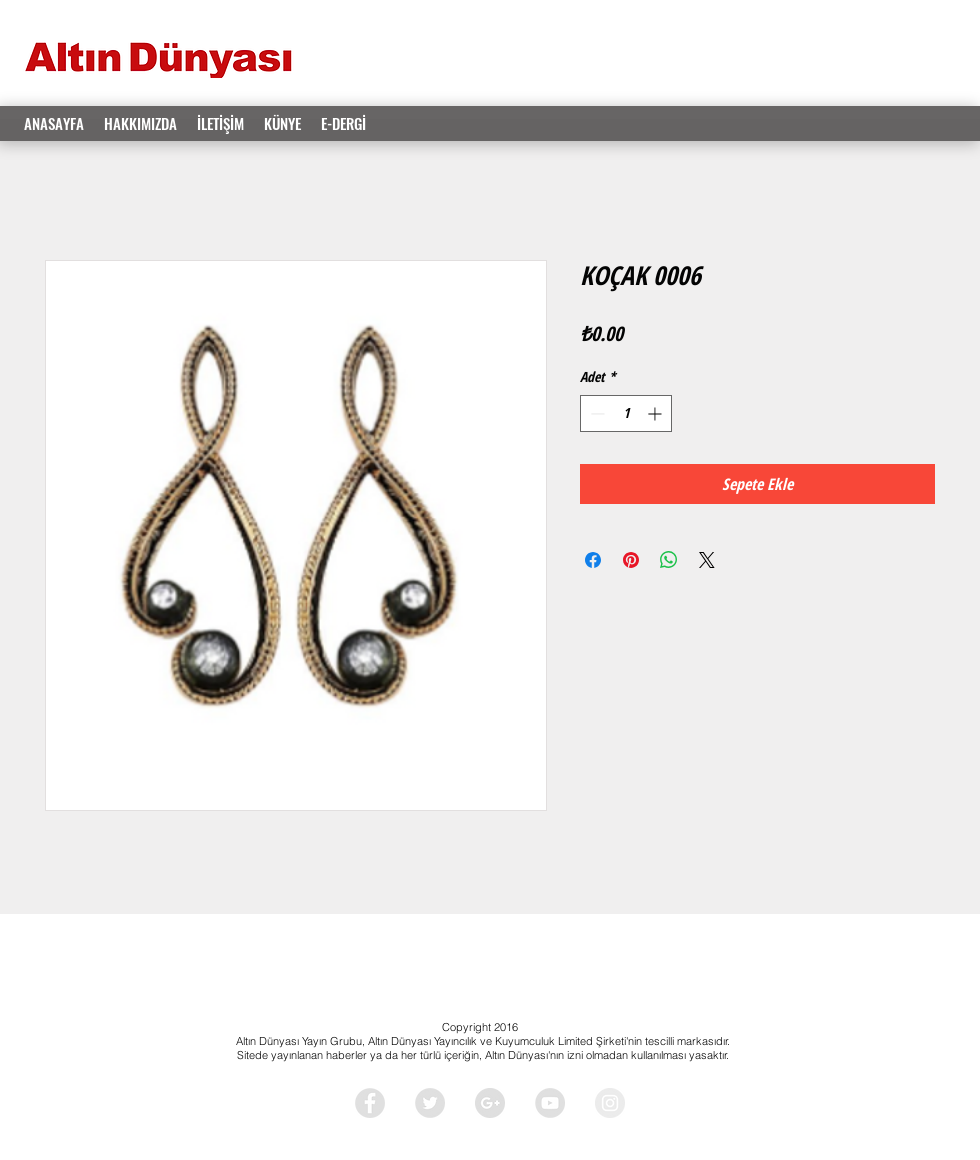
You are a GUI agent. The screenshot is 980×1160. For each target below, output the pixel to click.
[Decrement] (595, 413)
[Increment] (656, 413)
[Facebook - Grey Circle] (370, 1103)
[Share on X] (707, 560)
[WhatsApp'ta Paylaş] (669, 560)
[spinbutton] (626, 413)
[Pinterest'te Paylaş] (631, 560)
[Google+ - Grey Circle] (490, 1103)
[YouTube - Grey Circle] (550, 1103)
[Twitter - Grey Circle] (430, 1103)
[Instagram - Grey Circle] (610, 1103)
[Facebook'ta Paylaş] (593, 560)
